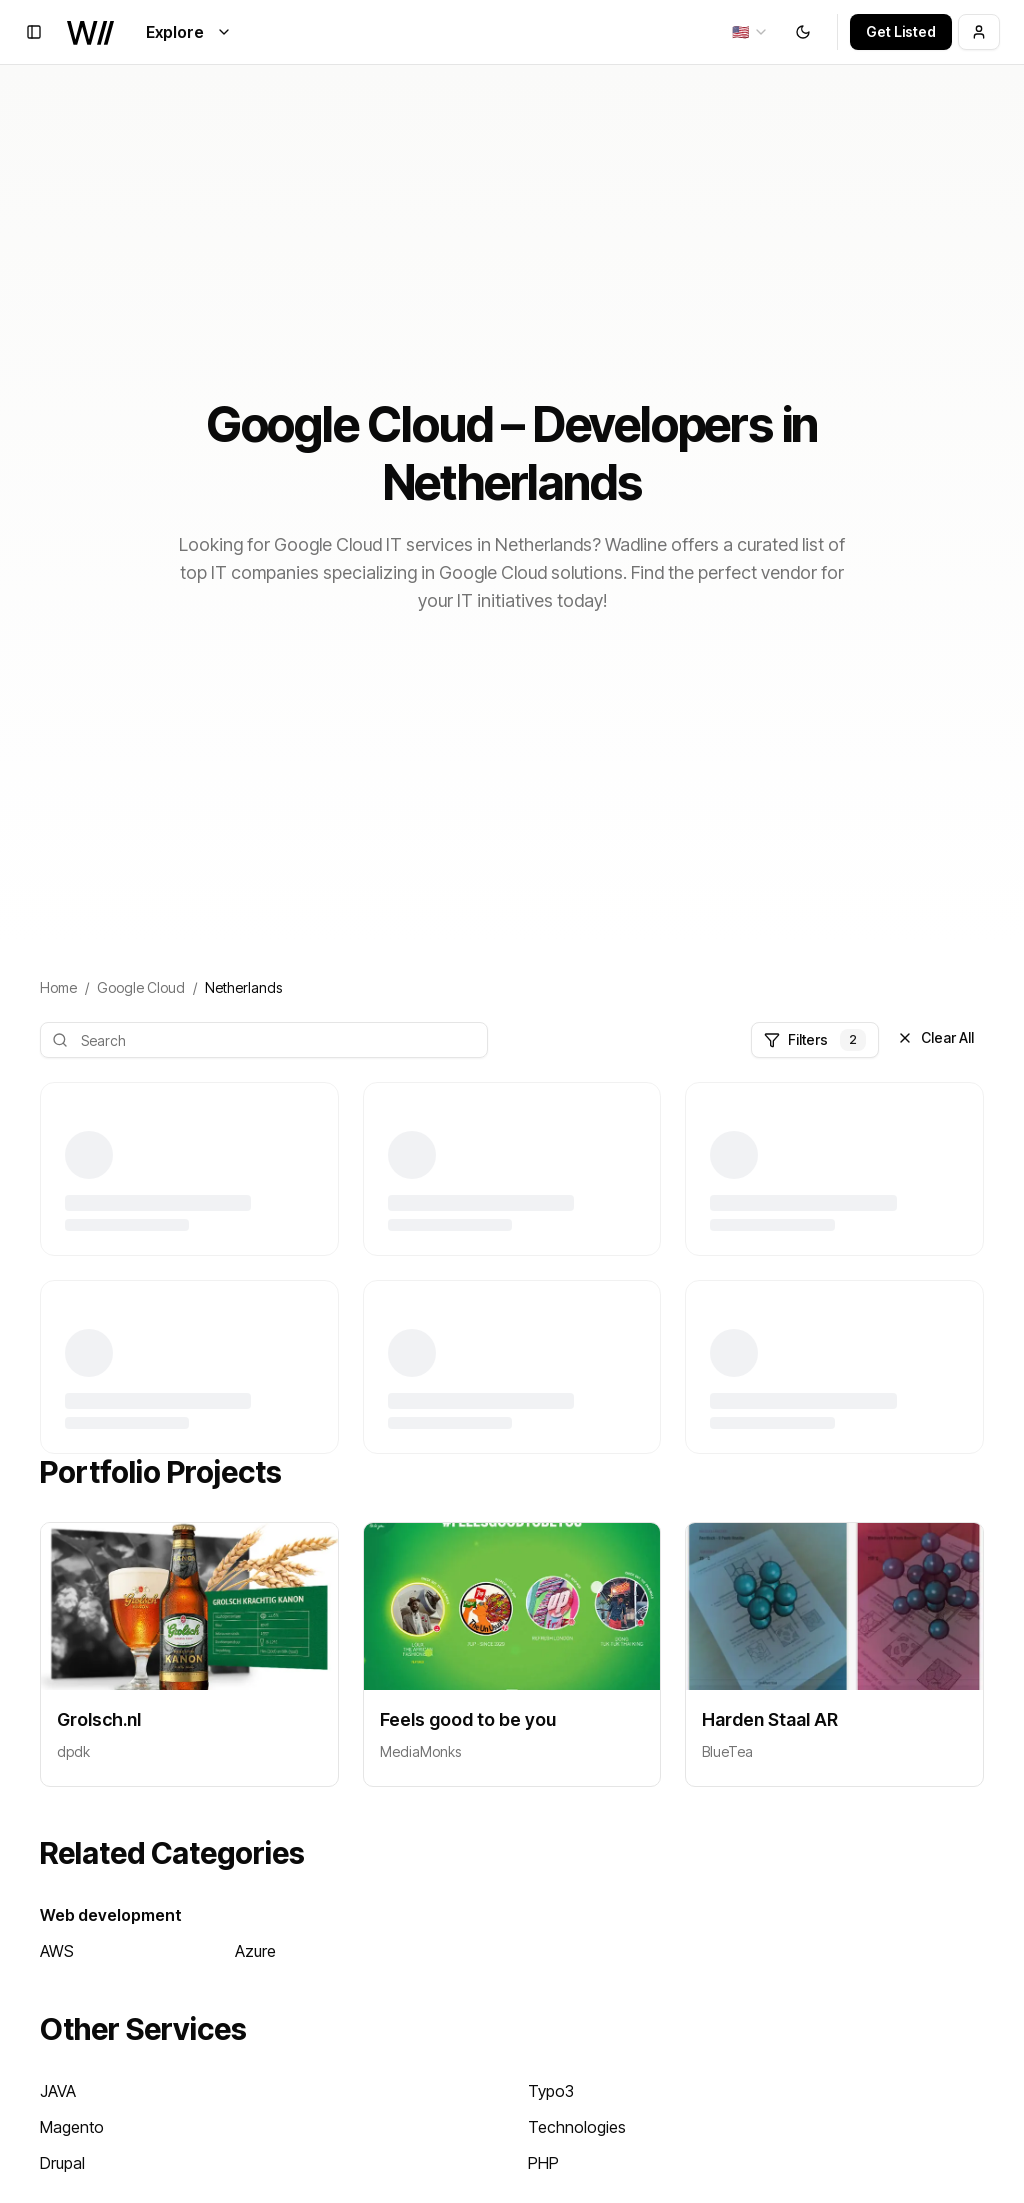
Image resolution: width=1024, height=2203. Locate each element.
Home (58, 987)
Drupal (62, 2163)
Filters (815, 1040)
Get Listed (901, 31)
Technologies (577, 2127)
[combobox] (750, 32)
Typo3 (551, 2091)
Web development (111, 1915)
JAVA (58, 2091)
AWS (57, 1951)
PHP (543, 2163)
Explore (189, 32)
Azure (255, 1951)
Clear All (935, 1037)
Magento (72, 2127)
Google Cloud (141, 987)
